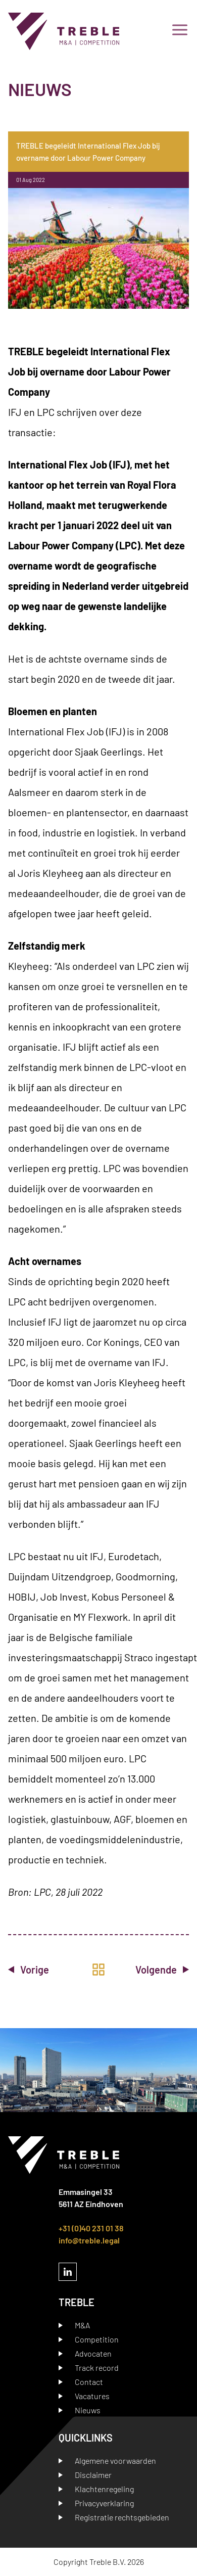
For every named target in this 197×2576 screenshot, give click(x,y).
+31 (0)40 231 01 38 (91, 2228)
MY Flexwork (100, 1617)
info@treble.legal (89, 2240)
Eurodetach (133, 1556)
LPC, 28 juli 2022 (68, 1892)
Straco (138, 1657)
